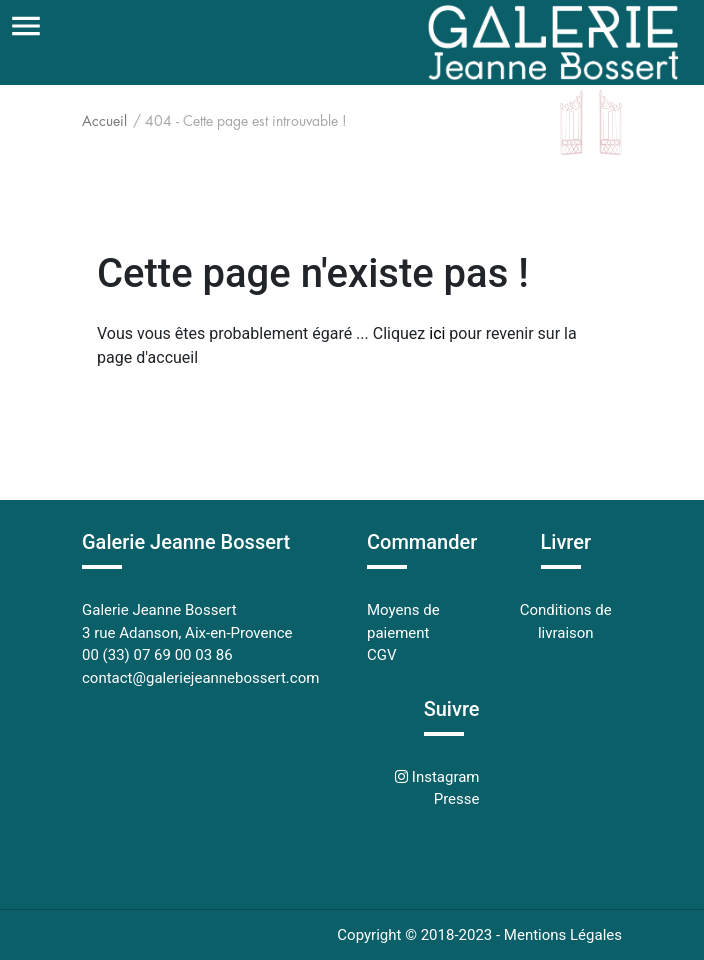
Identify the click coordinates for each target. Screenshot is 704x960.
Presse (457, 799)
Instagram (443, 777)
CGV (382, 655)
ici (437, 333)
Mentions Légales (563, 935)
